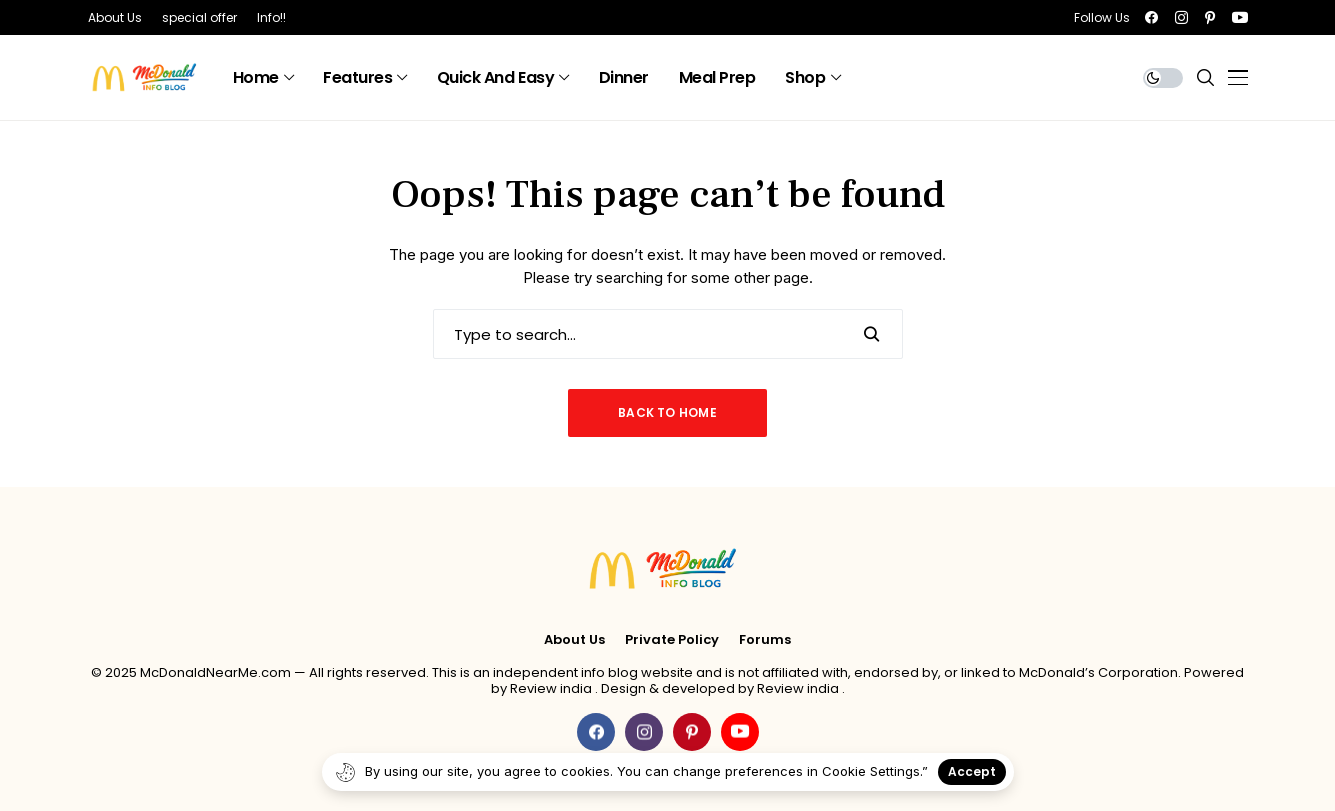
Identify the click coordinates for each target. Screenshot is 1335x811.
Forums (765, 640)
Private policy (672, 640)
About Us (574, 640)
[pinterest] (1210, 17)
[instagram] (1181, 17)
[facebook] (1151, 17)
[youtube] (1240, 17)
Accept (972, 771)
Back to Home (667, 412)
